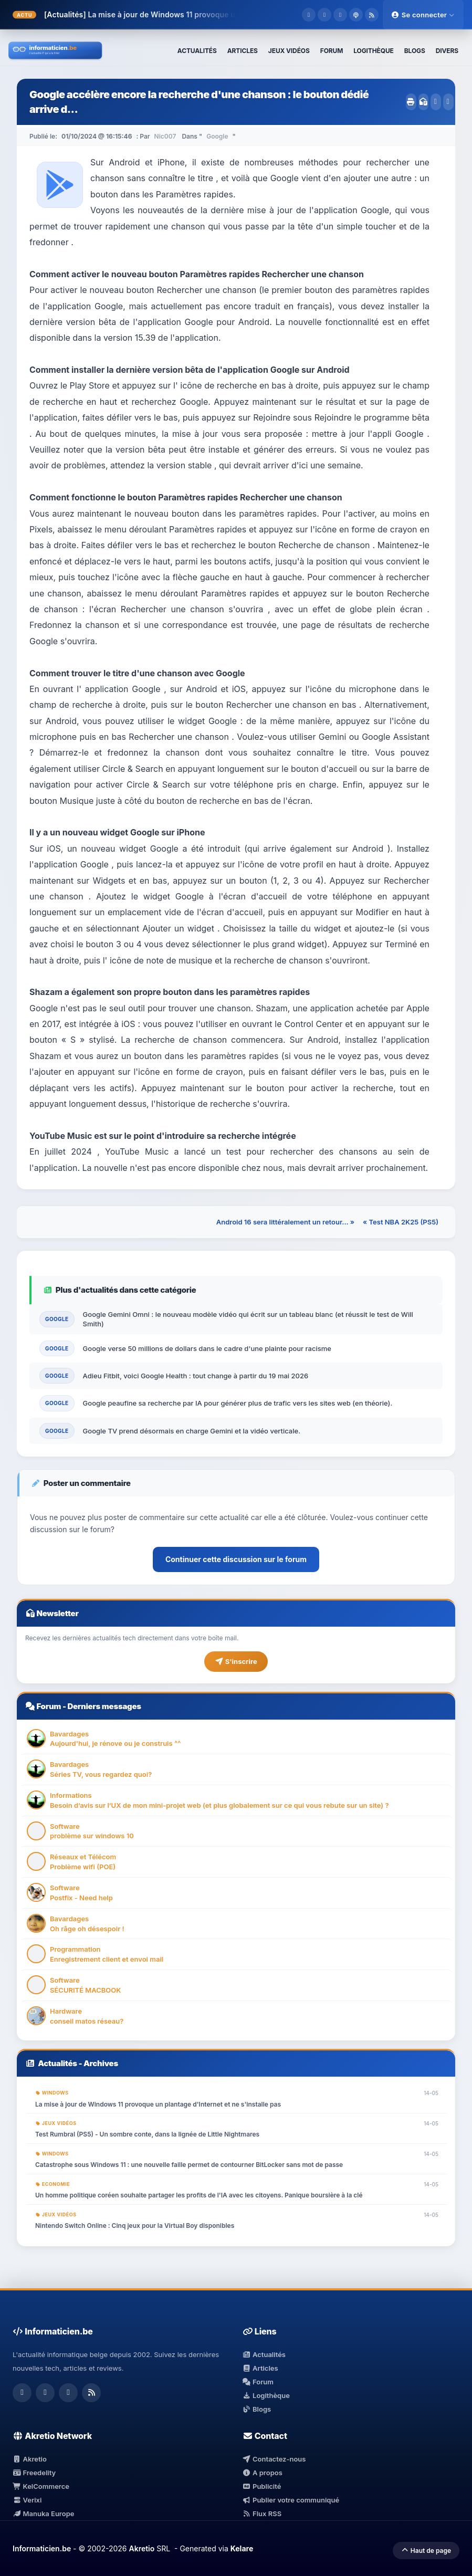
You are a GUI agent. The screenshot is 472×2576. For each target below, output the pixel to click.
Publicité (262, 2486)
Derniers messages (104, 1706)
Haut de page (426, 2550)
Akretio (30, 2459)
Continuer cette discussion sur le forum (236, 1559)
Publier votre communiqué (291, 2500)
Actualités (57, 2063)
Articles (260, 2368)
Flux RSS (262, 2513)
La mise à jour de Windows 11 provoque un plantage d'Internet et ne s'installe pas (234, 14)
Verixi (27, 2500)
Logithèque (266, 2395)
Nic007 (165, 136)
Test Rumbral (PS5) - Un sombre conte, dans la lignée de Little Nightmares (147, 2134)
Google (217, 136)
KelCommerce (41, 2486)
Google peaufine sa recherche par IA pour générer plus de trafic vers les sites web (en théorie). (238, 1403)
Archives (100, 2063)
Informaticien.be (42, 2548)
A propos (262, 2472)
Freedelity (34, 2472)
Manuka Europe (43, 2513)
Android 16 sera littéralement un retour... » (285, 1222)
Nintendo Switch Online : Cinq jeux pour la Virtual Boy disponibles (134, 2225)
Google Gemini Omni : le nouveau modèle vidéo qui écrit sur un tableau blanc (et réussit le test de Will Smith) (248, 1319)
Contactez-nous (274, 2459)
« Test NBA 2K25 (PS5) (400, 1222)
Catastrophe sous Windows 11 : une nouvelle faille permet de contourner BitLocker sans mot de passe (189, 2165)
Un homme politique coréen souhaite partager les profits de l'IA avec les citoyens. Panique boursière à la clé (199, 2195)
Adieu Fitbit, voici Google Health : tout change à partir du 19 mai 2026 (196, 1375)
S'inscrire (236, 1661)
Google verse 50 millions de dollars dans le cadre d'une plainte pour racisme (207, 1348)
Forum (48, 1706)
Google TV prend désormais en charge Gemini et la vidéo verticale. (192, 1431)
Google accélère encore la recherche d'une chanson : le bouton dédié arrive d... (199, 102)
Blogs (257, 2409)
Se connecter (423, 15)
